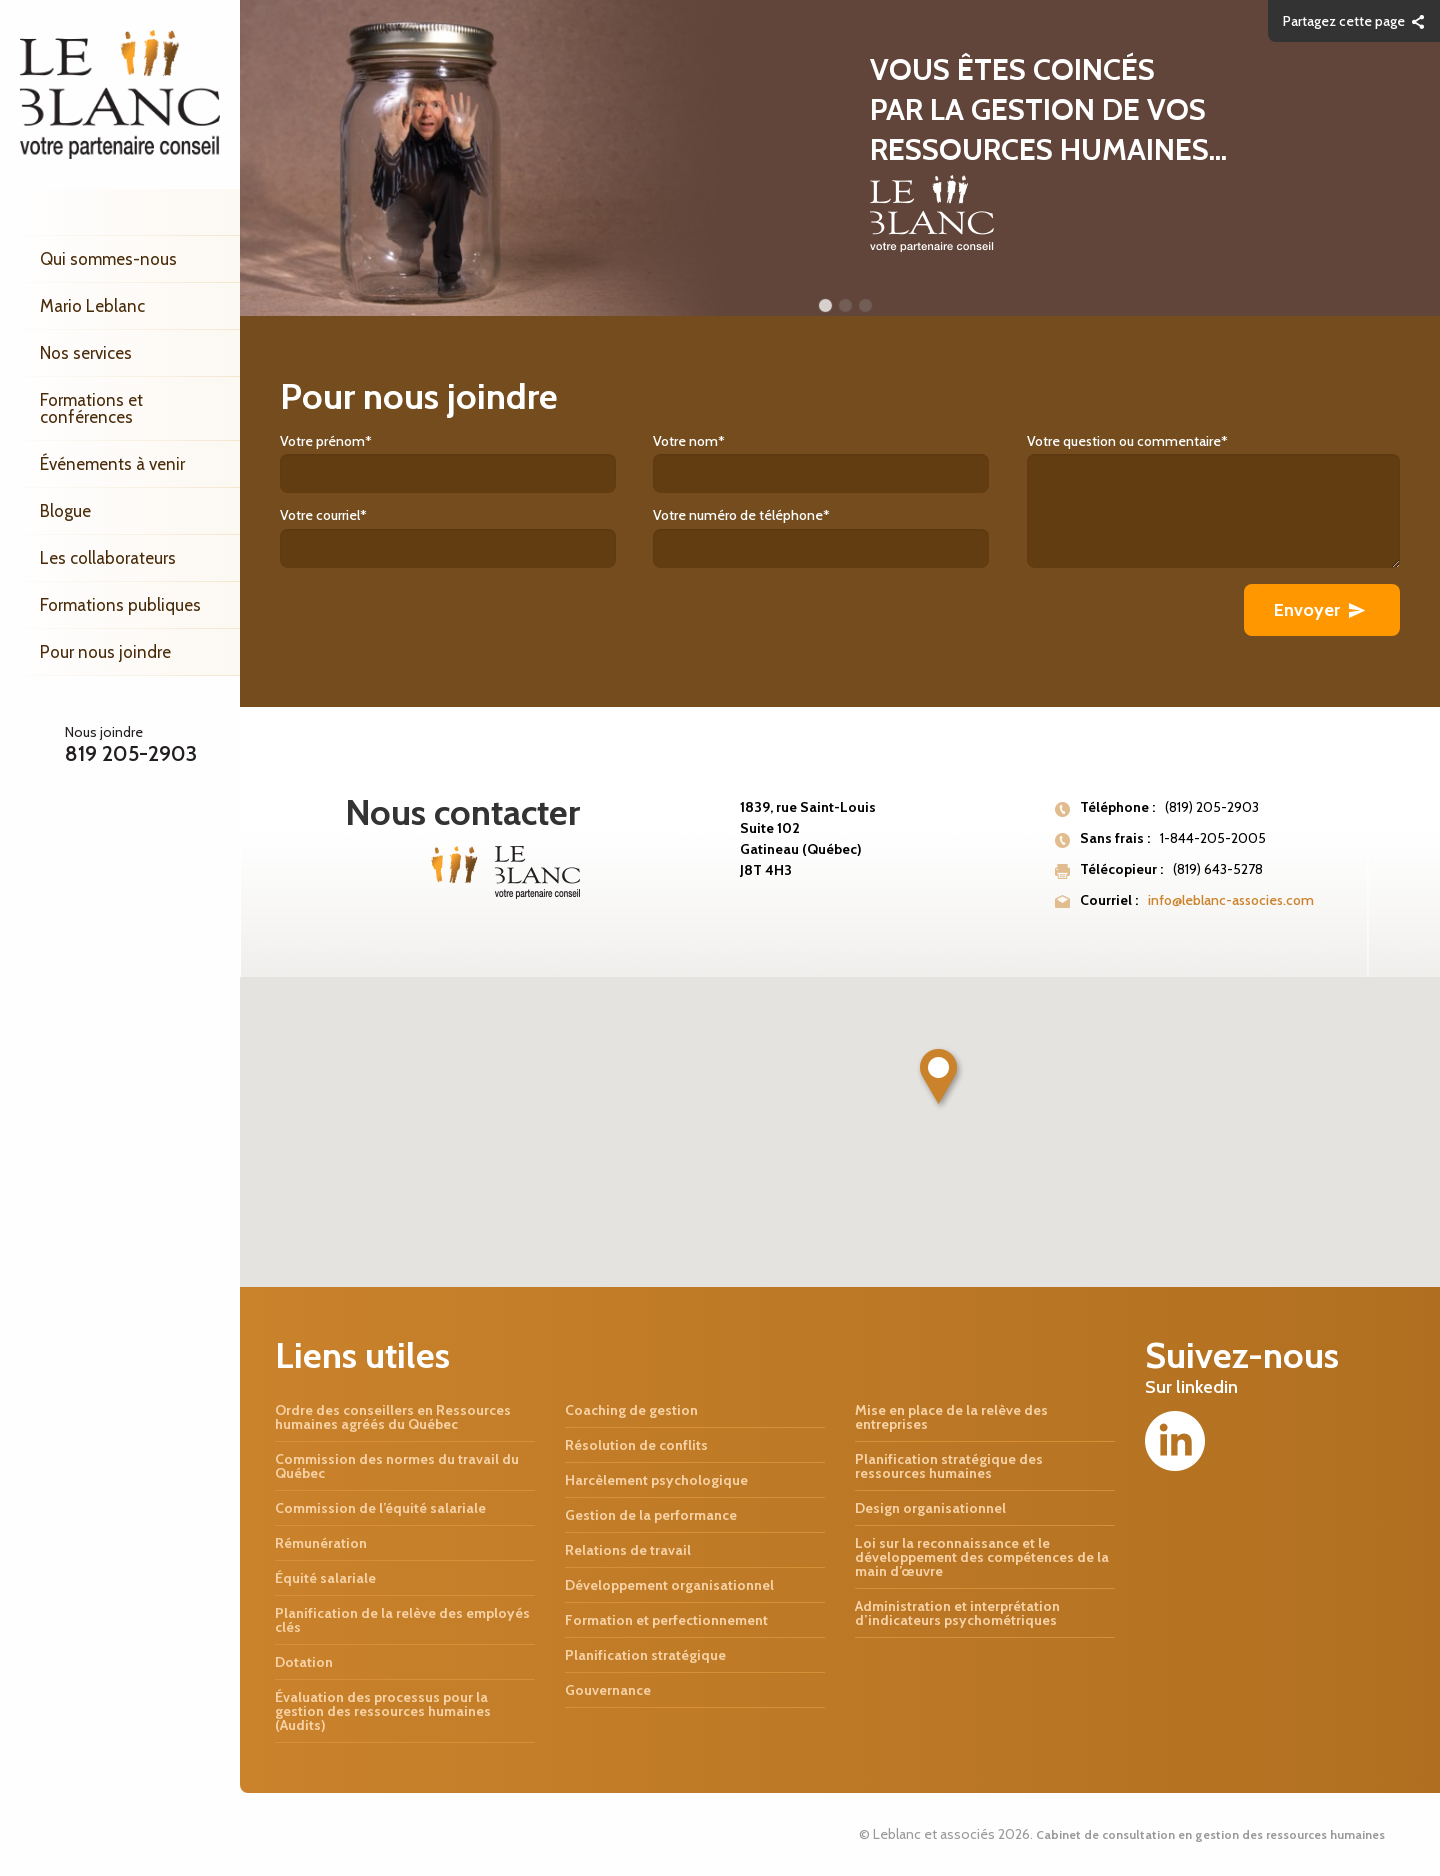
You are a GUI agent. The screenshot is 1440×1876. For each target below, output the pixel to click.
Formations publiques (120, 605)
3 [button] (865, 306)
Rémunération (321, 1543)
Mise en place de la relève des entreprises (951, 1417)
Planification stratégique (645, 1655)
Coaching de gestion (631, 1410)
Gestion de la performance (651, 1515)
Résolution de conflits (636, 1445)
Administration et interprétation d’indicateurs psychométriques (957, 1613)
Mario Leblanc (92, 306)
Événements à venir (112, 464)
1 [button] (825, 306)
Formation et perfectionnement (666, 1620)
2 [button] (845, 306)
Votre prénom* (466, 462)
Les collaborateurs (108, 558)
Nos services (86, 353)
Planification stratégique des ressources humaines (949, 1466)
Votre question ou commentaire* (1213, 500)
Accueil (130, 212)
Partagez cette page (1344, 21)
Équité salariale (325, 1578)
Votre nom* (839, 462)
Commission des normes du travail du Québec (397, 1466)
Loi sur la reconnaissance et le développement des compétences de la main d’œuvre (982, 1557)
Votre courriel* (466, 536)
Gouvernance (608, 1690)
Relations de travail (628, 1550)
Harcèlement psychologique (656, 1480)
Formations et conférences (91, 408)
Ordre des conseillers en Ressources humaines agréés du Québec (393, 1417)
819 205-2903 (131, 753)
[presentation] (432, 623)
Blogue (65, 511)
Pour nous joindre (105, 652)
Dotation (304, 1662)
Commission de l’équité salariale (380, 1508)
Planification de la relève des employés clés (402, 1620)
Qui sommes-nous (108, 259)
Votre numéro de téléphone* (839, 536)
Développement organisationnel (669, 1585)
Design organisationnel (930, 1508)
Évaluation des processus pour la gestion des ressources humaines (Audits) (383, 1711)
